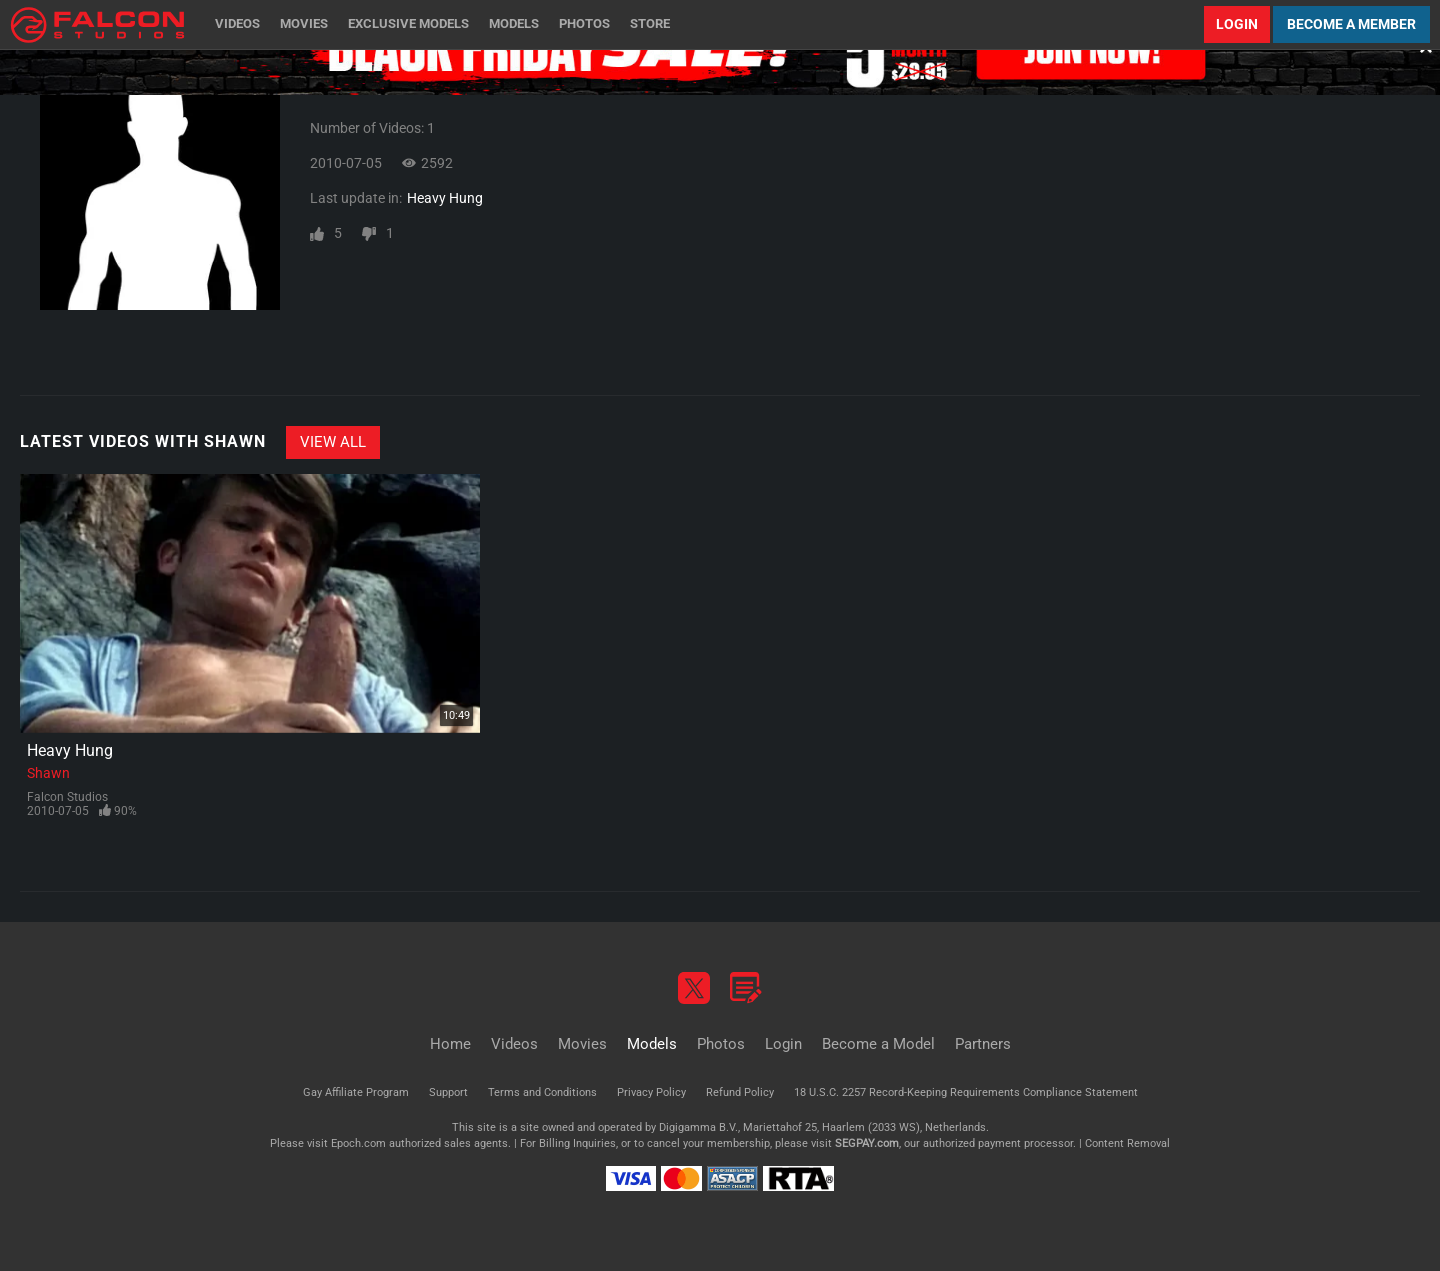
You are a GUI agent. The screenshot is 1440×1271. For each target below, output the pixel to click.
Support (448, 1092)
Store (650, 23)
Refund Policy (740, 1092)
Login (1237, 24)
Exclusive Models (408, 23)
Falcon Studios (67, 797)
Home (450, 1044)
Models (514, 23)
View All (333, 442)
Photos (584, 23)
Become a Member (1351, 24)
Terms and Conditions (542, 1092)
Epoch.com (358, 1143)
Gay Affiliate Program (356, 1092)
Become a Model (878, 1044)
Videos (237, 23)
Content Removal (1127, 1143)
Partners (983, 1044)
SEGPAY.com (867, 1143)
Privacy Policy (651, 1092)
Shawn (48, 773)
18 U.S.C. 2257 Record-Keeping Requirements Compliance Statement (966, 1092)
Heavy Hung (445, 198)
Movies (304, 23)
